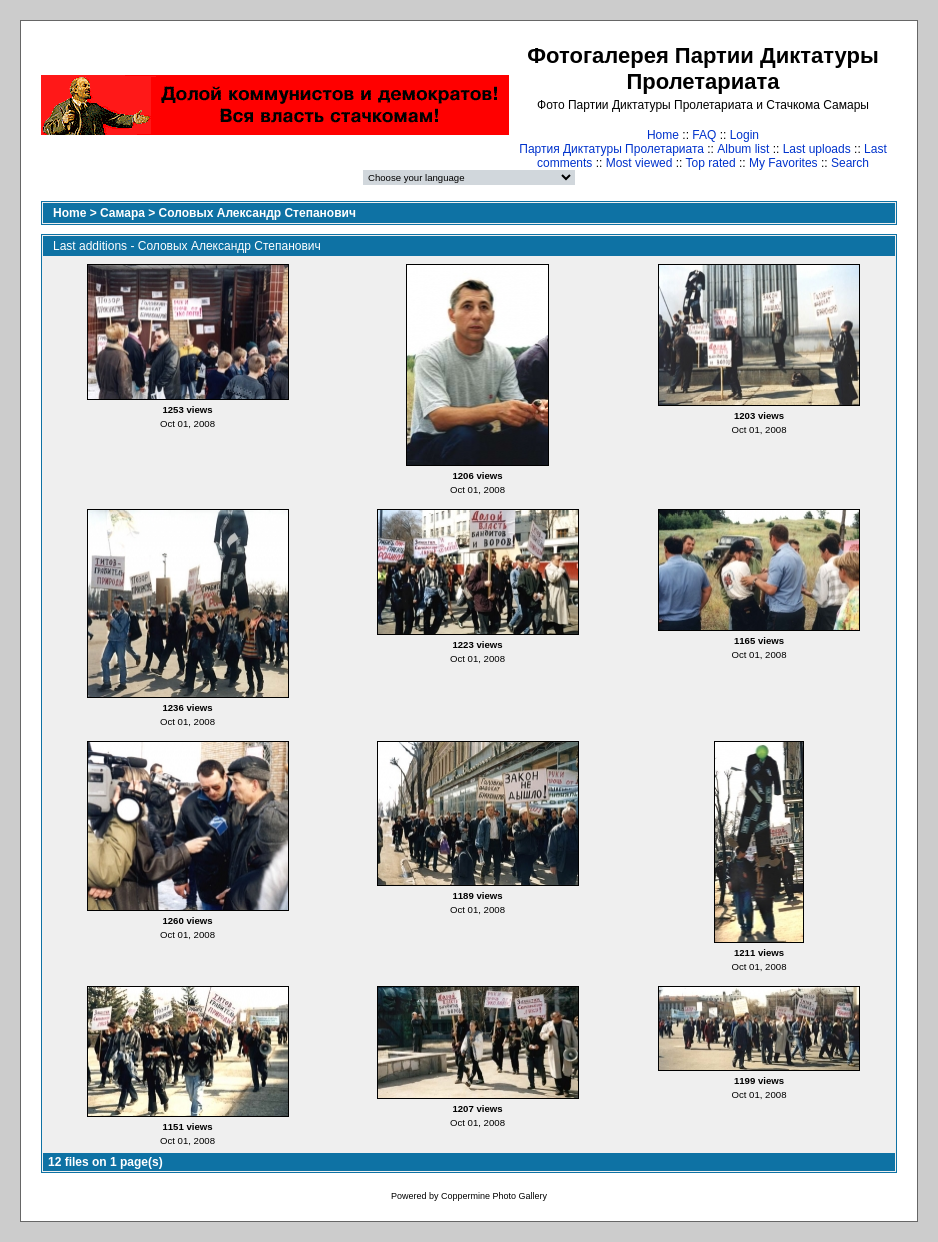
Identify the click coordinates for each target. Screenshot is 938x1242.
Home (663, 135)
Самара (122, 213)
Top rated (711, 163)
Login (744, 135)
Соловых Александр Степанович (257, 213)
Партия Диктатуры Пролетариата (611, 149)
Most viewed (639, 163)
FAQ (704, 135)
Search (850, 163)
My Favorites (783, 163)
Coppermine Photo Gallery (494, 1196)
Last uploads (817, 149)
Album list (743, 149)
